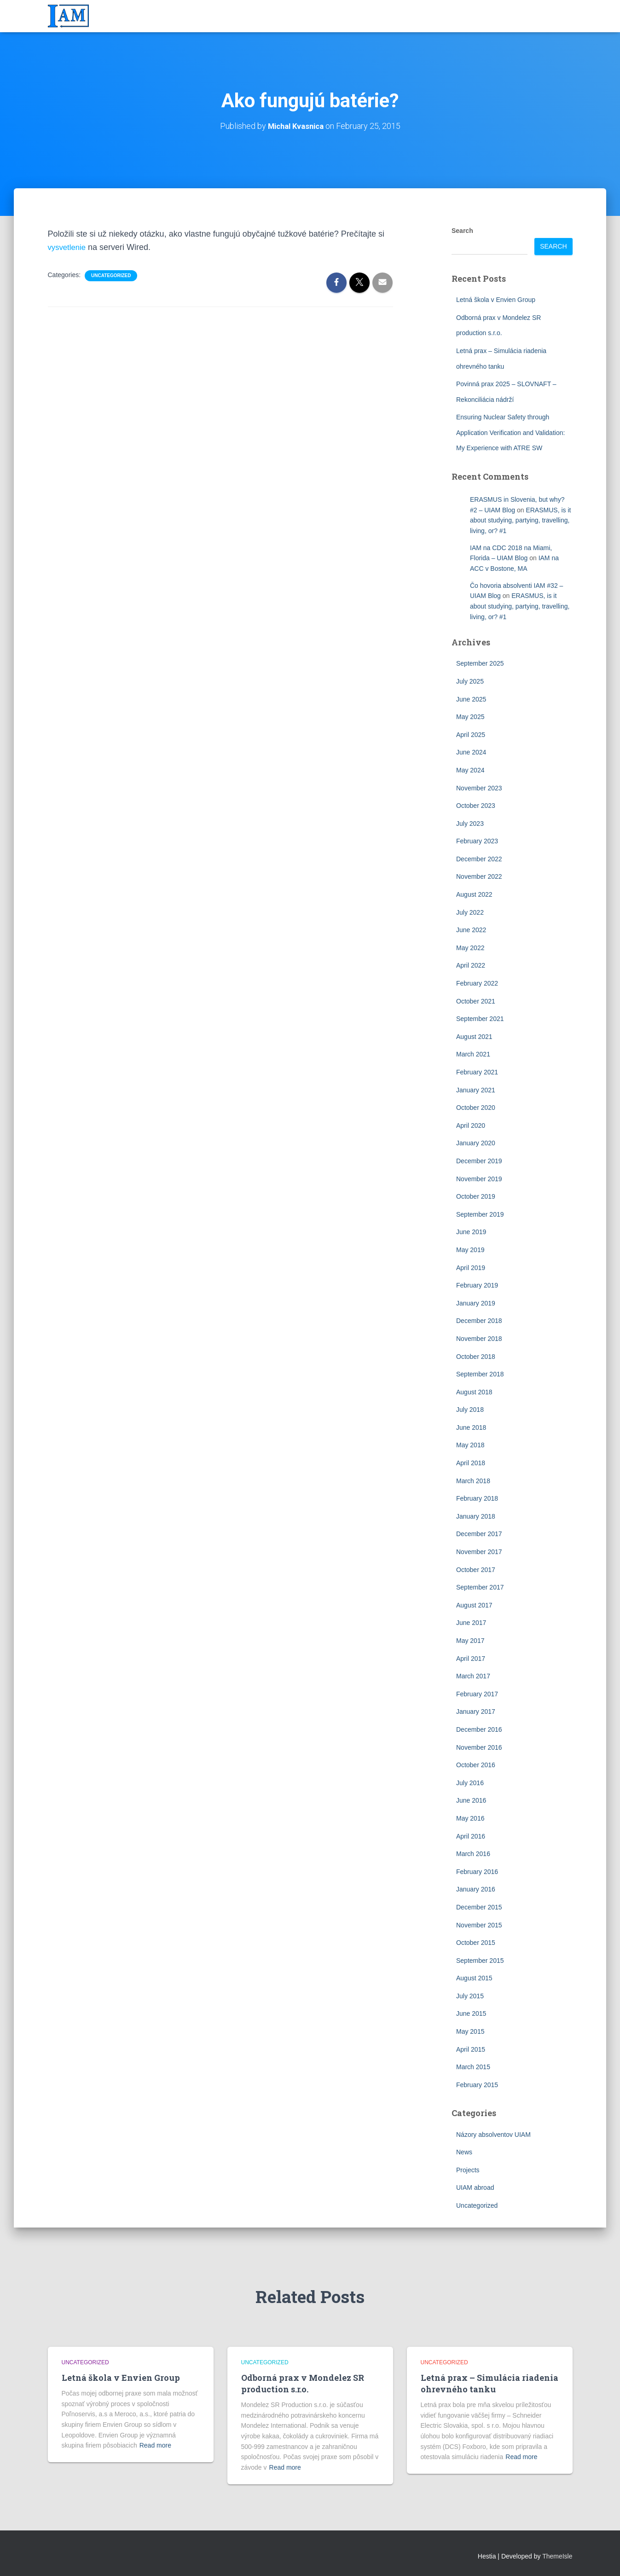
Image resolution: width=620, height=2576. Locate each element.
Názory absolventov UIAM (493, 2134)
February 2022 (477, 982)
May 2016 (470, 1818)
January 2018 (475, 1516)
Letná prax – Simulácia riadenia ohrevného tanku (489, 2383)
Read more (155, 2444)
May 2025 (470, 716)
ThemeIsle (557, 2555)
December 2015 (479, 1906)
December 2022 (479, 858)
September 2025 (480, 663)
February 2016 (477, 1871)
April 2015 (470, 2049)
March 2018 (473, 1480)
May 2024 (470, 769)
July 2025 (470, 681)
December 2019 (479, 1160)
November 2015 (479, 1924)
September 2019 (480, 1214)
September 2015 (480, 1960)
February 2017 (477, 1693)
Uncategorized (111, 275)
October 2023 (475, 805)
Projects (468, 2169)
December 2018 (479, 1320)
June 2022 (471, 929)
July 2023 (470, 823)
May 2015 (470, 2031)
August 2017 (474, 1604)
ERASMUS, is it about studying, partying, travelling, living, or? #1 (520, 520)
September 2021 (480, 1018)
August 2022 (474, 894)
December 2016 (479, 1729)
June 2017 (471, 1622)
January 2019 (475, 1302)
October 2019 (475, 1196)
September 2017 (480, 1586)
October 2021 (475, 1000)
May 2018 (470, 1445)
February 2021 (477, 1071)
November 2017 (479, 1551)
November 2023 (479, 787)
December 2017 (479, 1533)
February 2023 (477, 840)
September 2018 (480, 1373)
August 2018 (474, 1391)
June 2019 (471, 1231)
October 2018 (475, 1356)
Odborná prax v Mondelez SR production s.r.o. (302, 2383)
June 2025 (471, 698)
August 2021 (474, 1036)
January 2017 (475, 1711)
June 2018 (471, 1427)
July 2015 (470, 1995)
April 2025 (470, 734)
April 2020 (470, 1125)
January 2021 (475, 1089)
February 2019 (477, 1284)
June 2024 (471, 751)
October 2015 (475, 1942)
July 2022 (470, 912)
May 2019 (470, 1249)
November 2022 (479, 876)
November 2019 (479, 1178)
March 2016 (473, 1853)
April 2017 (470, 1658)
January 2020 (475, 1143)
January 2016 (475, 1888)
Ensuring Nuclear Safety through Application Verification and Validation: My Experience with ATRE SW (510, 432)
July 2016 (470, 1782)
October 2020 (475, 1107)
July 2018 (470, 1409)
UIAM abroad (475, 2187)
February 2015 (477, 2084)
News (464, 2151)
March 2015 (473, 2066)
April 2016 (470, 1835)
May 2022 (470, 947)
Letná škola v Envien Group (495, 299)
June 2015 (471, 2013)
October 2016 (475, 1764)
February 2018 (477, 1498)
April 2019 (470, 1267)
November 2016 (479, 1747)
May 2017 (470, 1640)
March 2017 (473, 1675)
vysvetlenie (68, 246)
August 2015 (474, 1977)
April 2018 (470, 1462)
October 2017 (475, 1569)
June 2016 (471, 1800)
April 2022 (470, 965)
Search (462, 230)
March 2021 (473, 1054)
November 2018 (479, 1338)
